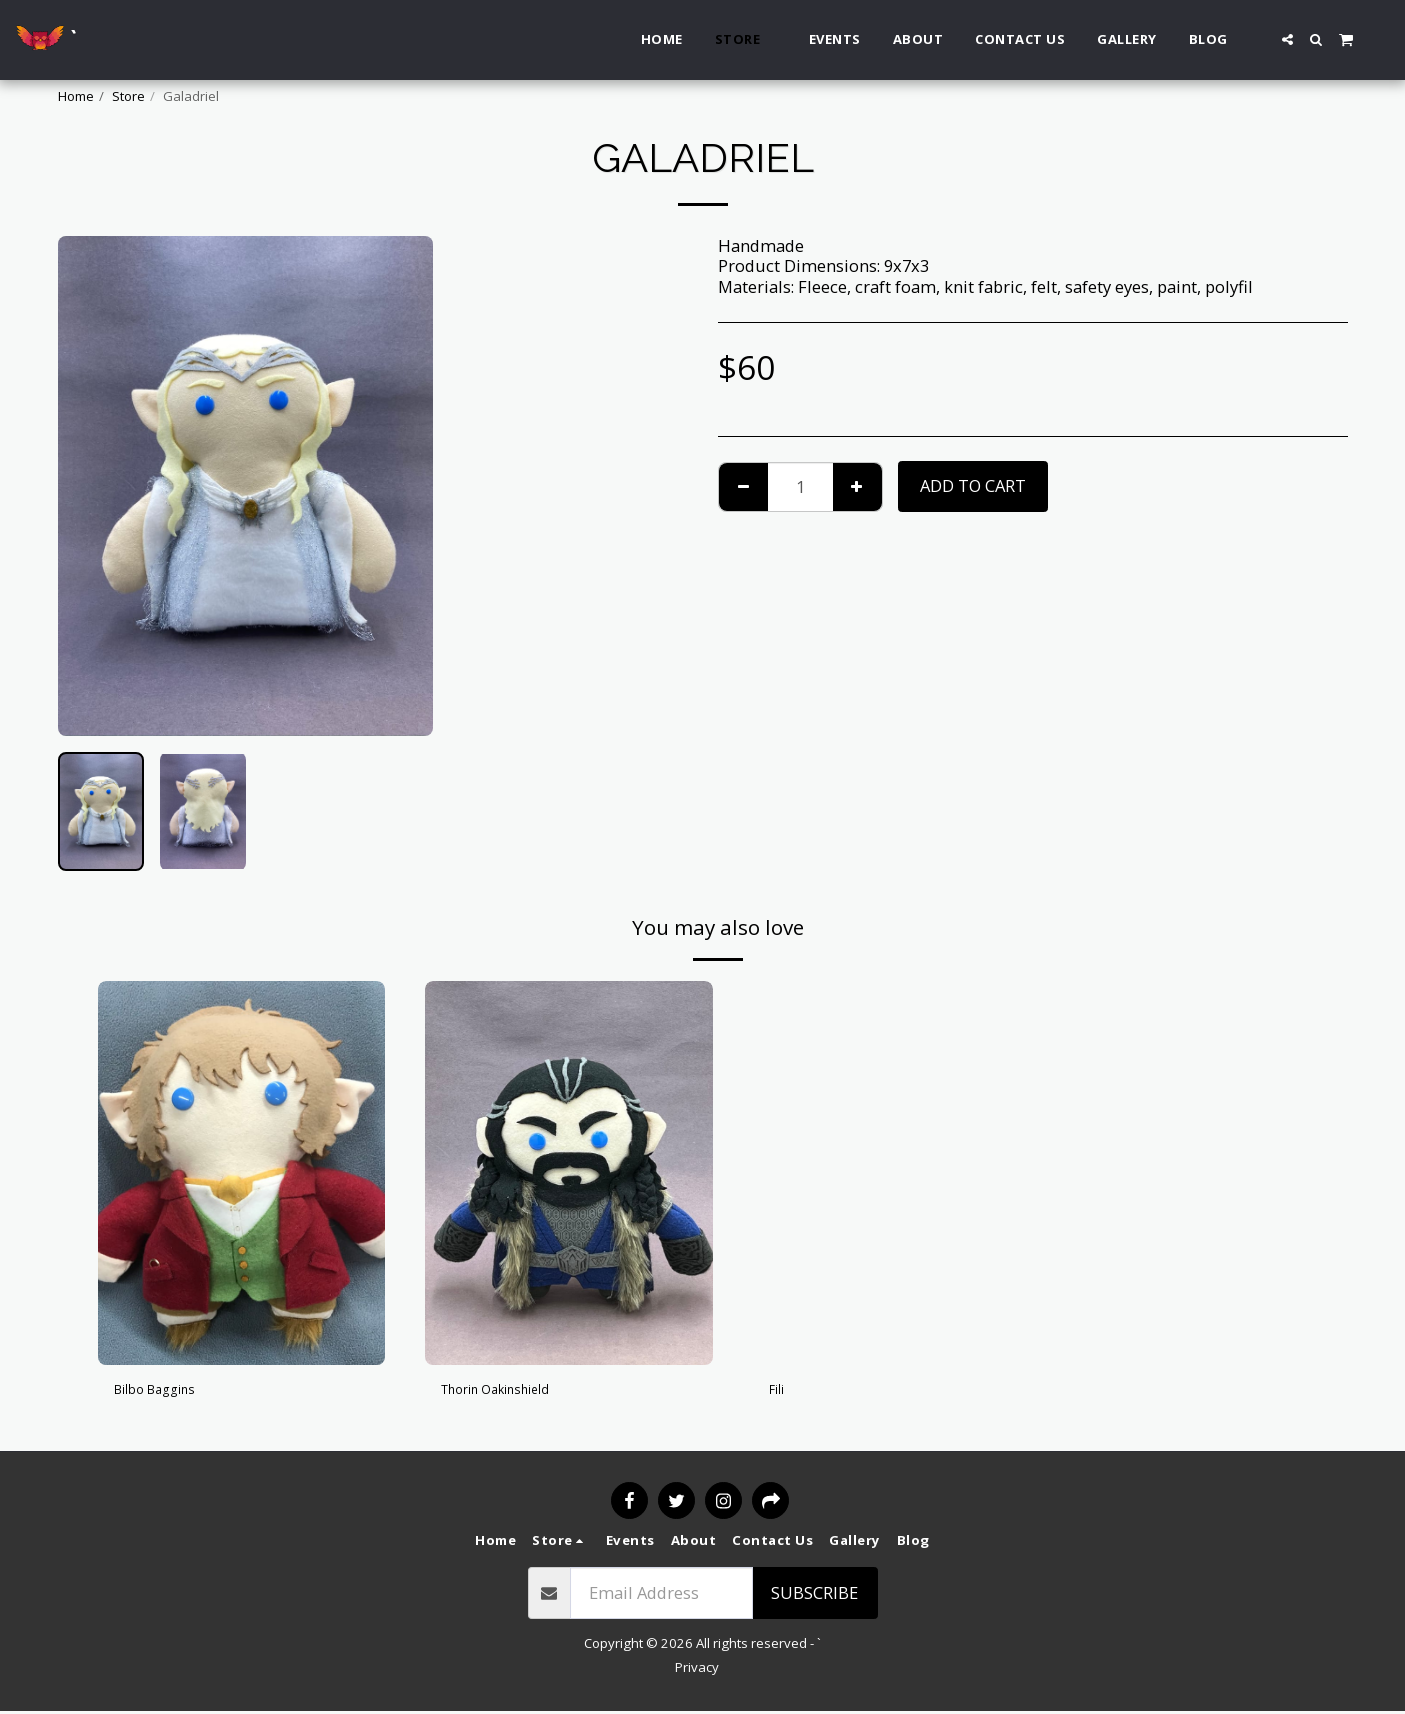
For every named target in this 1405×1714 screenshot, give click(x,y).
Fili (781, 1392)
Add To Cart (973, 485)
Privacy (697, 1669)
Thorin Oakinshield (515, 1392)
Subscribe (814, 1594)
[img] (242, 1172)
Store (128, 96)
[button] (1287, 39)
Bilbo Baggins (168, 1392)
